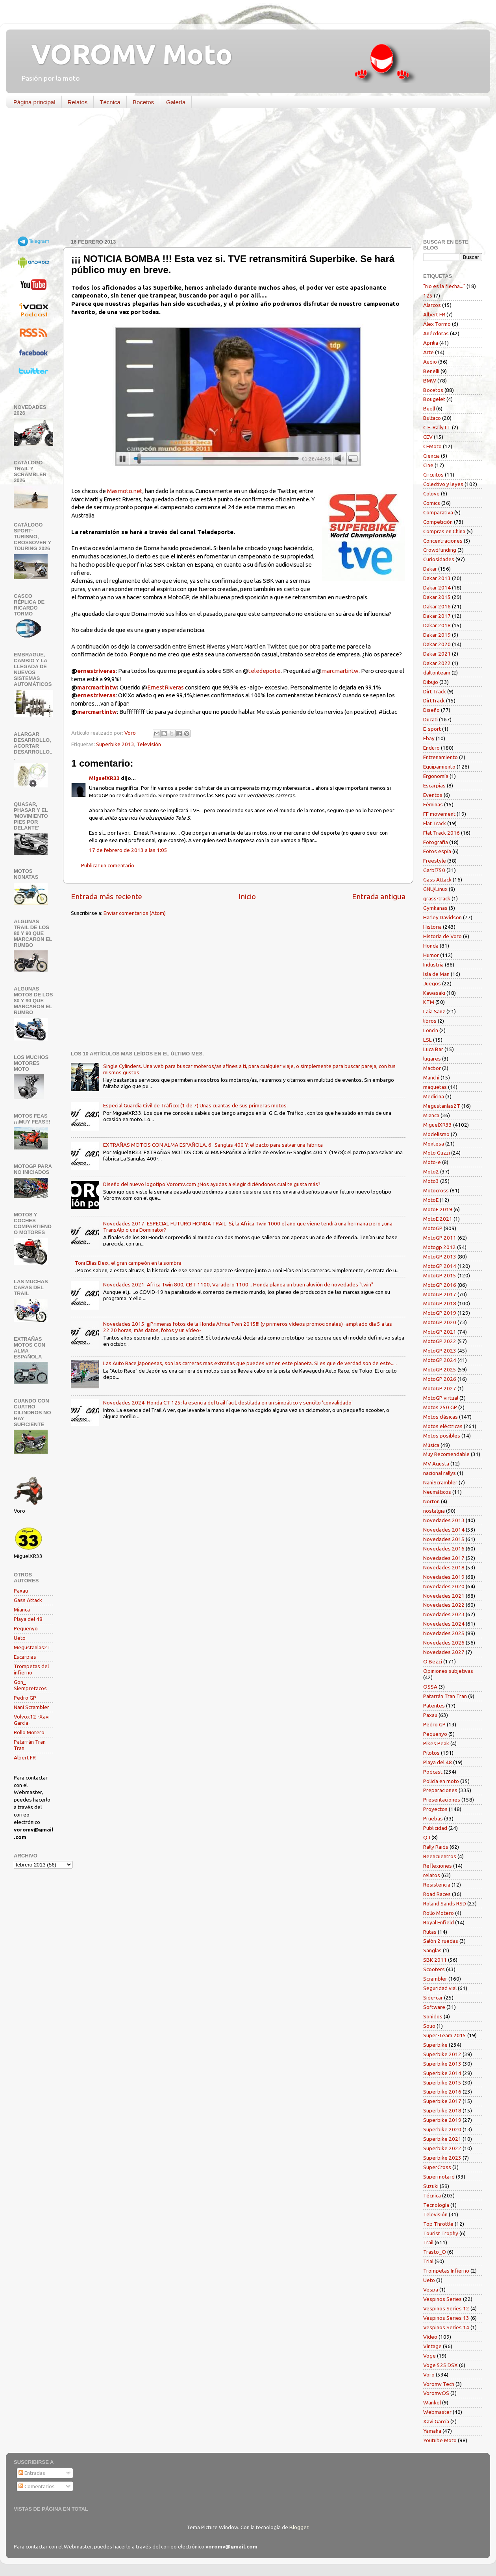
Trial (428, 2261)
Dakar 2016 (437, 606)
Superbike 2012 (442, 2054)
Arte (428, 352)
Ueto (20, 1638)
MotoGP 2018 (439, 1303)
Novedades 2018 (444, 1567)
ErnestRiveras (165, 687)
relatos (431, 1875)
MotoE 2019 (437, 1209)
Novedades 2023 (444, 1614)
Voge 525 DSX (440, 2365)
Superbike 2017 (442, 2101)
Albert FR (25, 1757)
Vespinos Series (442, 2299)
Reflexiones (437, 1866)
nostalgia (434, 1511)
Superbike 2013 (115, 744)
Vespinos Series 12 (446, 2308)
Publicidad (435, 1828)
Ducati (430, 719)
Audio (430, 361)
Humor (431, 955)
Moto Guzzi (436, 1152)
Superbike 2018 (442, 2110)
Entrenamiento (440, 757)
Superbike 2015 (442, 2082)
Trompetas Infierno (446, 2270)
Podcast (432, 1771)
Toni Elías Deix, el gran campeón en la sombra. (129, 1263)
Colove (431, 493)
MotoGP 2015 (439, 1275)
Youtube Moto (440, 2440)
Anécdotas (436, 333)
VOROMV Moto (125, 54)
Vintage (432, 2346)
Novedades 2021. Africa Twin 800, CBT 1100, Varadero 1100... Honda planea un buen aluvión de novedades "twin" (238, 1284)
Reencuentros (439, 1856)
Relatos (78, 102)
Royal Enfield (438, 1922)
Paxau (21, 1590)
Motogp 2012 (439, 1247)
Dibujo (430, 682)
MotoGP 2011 (439, 1237)
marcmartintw (340, 670)
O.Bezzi (432, 1661)
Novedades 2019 (444, 1577)
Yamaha (432, 2431)
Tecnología (436, 2205)
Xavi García (436, 2421)
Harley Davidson (442, 917)
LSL (427, 1040)
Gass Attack (28, 1600)
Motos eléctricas (443, 1426)
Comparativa (438, 512)
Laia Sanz (434, 1011)
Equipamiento (439, 766)
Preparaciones (440, 1790)
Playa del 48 (28, 1619)
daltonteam (436, 672)
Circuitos (433, 474)
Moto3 (431, 1181)
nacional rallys (439, 1473)
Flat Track (434, 823)
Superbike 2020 (442, 2129)
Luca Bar (433, 1049)
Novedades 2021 (444, 1596)
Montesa (433, 1143)
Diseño (431, 710)
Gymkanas (435, 908)
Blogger (298, 2527)
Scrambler (435, 1978)
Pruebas (433, 1818)
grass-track (436, 898)
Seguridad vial (440, 1988)
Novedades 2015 (444, 1539)
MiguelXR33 (104, 778)
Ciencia (431, 456)
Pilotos (431, 1753)
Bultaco (432, 418)
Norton (431, 1501)
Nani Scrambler (31, 1707)
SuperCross (437, 2167)
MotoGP (432, 1228)
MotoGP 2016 (439, 1285)
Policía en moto (441, 1781)
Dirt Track (434, 691)
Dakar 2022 (437, 663)
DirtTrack (434, 700)
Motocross (436, 1190)
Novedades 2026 (444, 1642)
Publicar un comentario (107, 865)
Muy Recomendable (446, 1454)
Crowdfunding (439, 550)
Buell (429, 408)
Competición (438, 522)
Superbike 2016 (442, 2091)
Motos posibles (441, 1435)
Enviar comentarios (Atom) (135, 913)
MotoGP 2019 (439, 1313)
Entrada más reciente (106, 896)
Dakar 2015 (437, 597)
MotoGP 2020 (439, 1322)
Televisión (149, 744)
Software (434, 2007)
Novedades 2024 (444, 1624)
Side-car (433, 1997)
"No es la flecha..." (444, 286)
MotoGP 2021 (439, 1332)
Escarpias (25, 1657)
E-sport (432, 729)
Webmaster (437, 2412)
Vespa (430, 2289)
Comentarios (37, 2486)
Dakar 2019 (437, 635)
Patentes (434, 1705)
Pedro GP (25, 1698)
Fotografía (435, 842)
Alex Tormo (437, 324)
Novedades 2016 (444, 1548)
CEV (428, 437)
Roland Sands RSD (444, 1903)
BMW (429, 380)
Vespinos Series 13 (446, 2318)
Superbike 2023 (442, 2158)
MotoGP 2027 (439, 1388)
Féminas (433, 804)
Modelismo (436, 1134)
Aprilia (430, 343)
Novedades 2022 (444, 1605)
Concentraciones (443, 541)
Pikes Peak (436, 1743)
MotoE (431, 1200)
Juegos (432, 983)
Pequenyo (26, 1628)
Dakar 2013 (437, 578)
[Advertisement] (242, 175)
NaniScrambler (440, 1482)
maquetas (435, 1087)
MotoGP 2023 (439, 1350)
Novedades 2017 (444, 1558)
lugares (432, 1058)
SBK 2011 (435, 1960)
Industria (433, 964)
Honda (431, 945)
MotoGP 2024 (439, 1360)
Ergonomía (435, 776)
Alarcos (432, 305)
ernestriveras (96, 670)
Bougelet (434, 399)
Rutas (430, 1932)
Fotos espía (437, 851)
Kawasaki (434, 993)
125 (428, 295)
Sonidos (432, 2016)
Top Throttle (438, 2224)
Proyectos (435, 1809)
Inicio (247, 896)
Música (431, 1445)
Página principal (34, 102)
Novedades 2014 (444, 1529)
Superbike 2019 (442, 2120)
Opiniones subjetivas (448, 1671)
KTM (428, 1002)
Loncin (430, 1030)
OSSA (430, 1686)
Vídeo (430, 2337)
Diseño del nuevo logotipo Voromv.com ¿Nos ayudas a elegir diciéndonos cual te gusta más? (211, 1184)
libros (430, 1021)
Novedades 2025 (444, 1633)
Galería (175, 102)
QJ (426, 1837)
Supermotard (439, 2176)
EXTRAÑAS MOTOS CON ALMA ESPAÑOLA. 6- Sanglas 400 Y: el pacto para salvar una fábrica (213, 1145)
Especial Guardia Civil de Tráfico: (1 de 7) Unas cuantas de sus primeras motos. (195, 1105)
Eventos (432, 795)
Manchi (431, 1077)
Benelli (431, 371)
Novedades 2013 (444, 1520)
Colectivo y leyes (443, 484)
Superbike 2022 (442, 2148)
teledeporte (264, 670)
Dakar (430, 568)
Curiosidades (438, 559)
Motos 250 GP (440, 1407)
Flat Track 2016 (441, 833)
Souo (429, 2026)
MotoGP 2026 (439, 1379)
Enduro (431, 748)
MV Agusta (436, 1463)
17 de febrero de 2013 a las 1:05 (128, 850)
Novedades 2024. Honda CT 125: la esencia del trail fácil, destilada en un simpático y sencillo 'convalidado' (228, 1402)
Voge (429, 2355)
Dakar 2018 (437, 625)
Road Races (437, 1894)
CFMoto (432, 446)
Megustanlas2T (32, 1647)
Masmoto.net (125, 491)
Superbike (435, 2045)
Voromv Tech (438, 2384)
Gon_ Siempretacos (30, 1685)
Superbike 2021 (442, 2139)
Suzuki (431, 2186)
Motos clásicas (440, 1417)
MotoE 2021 (437, 1219)
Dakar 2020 (437, 644)
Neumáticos (437, 1492)
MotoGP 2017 (439, 1294)
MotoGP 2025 (439, 1369)
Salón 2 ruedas (440, 1941)
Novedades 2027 (444, 1652)
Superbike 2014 (442, 2073)
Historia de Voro (442, 936)
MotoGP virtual (440, 1398)
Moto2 (431, 1171)
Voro (429, 2374)
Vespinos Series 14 (446, 2327)
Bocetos (143, 102)
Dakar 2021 (437, 653)
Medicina (433, 1096)
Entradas (32, 2473)
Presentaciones (441, 1799)
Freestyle (434, 860)
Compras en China (444, 531)
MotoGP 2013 (439, 1256)
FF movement (439, 814)
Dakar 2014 (437, 587)
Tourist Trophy (440, 2233)
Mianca (22, 1609)
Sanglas (432, 1950)
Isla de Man (436, 974)
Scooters (434, 1969)
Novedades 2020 (444, 1586)
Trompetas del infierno (31, 1669)
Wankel (432, 2402)
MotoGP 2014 (439, 1266)
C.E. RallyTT (437, 427)
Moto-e (432, 1162)
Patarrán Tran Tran (445, 1696)
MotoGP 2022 (439, 1341)
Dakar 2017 (437, 616)
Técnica (110, 102)
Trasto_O (434, 2252)
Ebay (429, 738)
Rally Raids (435, 1847)
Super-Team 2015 (444, 2035)
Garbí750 (434, 870)
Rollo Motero (29, 1732)
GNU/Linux (435, 889)
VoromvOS (436, 2393)
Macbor (432, 1068)
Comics (431, 503)
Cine (428, 465)
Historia (432, 927)
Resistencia (436, 1884)
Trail (428, 2242)
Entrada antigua (378, 896)
